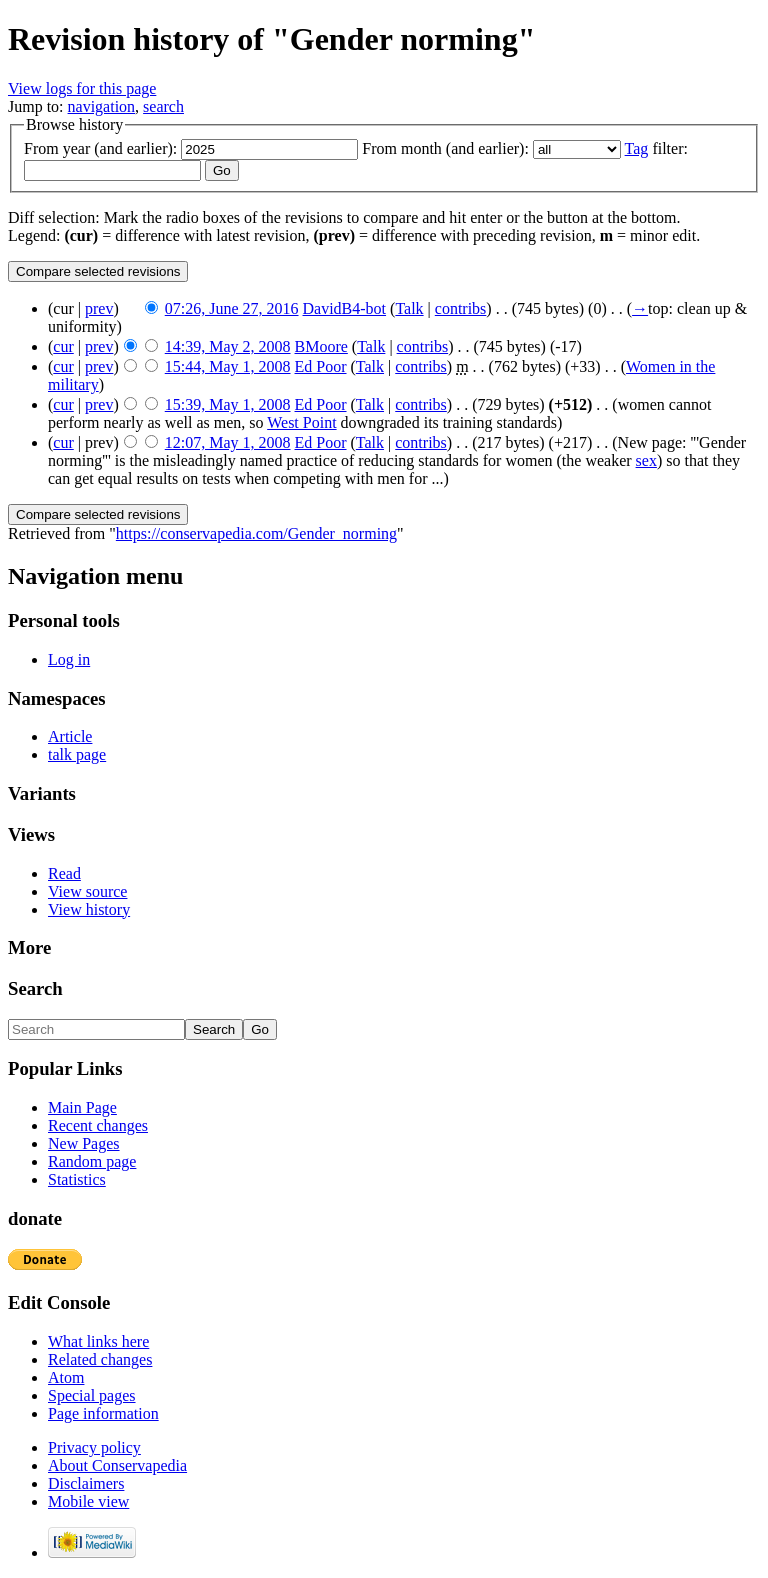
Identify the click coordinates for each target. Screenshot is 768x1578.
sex (646, 460)
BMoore (321, 346)
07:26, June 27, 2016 (232, 308)
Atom (66, 1377)
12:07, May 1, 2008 (228, 442)
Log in (69, 659)
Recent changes (98, 1125)
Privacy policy (94, 1447)
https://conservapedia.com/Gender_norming (256, 533)
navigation (102, 106)
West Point (301, 422)
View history (89, 909)
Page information (103, 1413)
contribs (461, 308)
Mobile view (88, 1501)
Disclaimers (86, 1483)
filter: (656, 148)
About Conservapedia (117, 1465)
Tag (637, 148)
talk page (77, 754)
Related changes (100, 1359)
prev (99, 308)
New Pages (84, 1143)
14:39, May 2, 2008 (228, 346)
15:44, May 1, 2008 (228, 366)
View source (87, 891)
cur (63, 346)
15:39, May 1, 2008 (228, 404)
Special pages (92, 1395)
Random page (92, 1161)
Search (35, 988)
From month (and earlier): (445, 148)
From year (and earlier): (100, 148)
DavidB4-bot (345, 308)
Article (70, 736)
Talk (409, 308)
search (163, 106)
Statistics (77, 1179)
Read (64, 873)
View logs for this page (82, 88)
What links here (98, 1341)
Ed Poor (321, 366)
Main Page (82, 1107)
